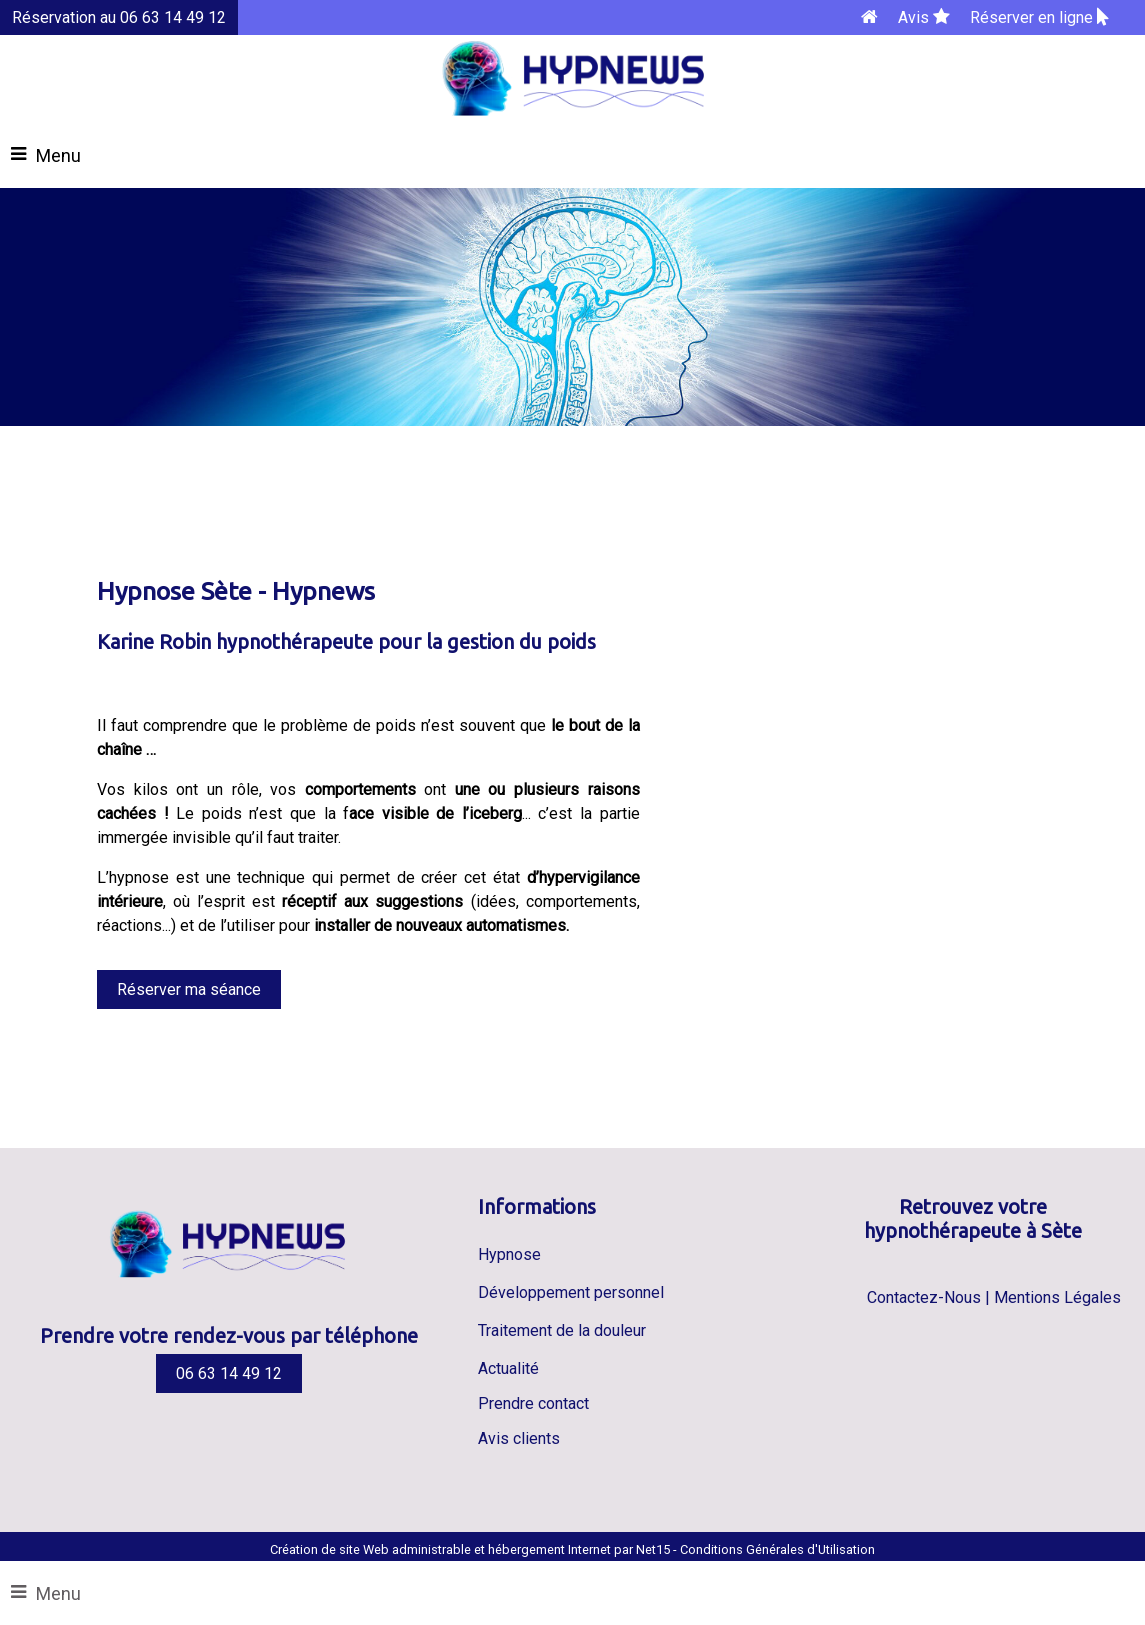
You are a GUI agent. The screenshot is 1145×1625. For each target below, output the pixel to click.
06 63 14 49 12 (229, 1373)
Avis (924, 17)
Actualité (508, 1368)
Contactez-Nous (924, 1297)
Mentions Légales (1057, 1297)
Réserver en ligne (1040, 17)
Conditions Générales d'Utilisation (777, 1549)
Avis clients (519, 1438)
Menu (58, 1593)
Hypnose (509, 1254)
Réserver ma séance (189, 989)
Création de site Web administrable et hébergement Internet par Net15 (470, 1549)
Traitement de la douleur (562, 1330)
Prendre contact (533, 1403)
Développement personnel (571, 1292)
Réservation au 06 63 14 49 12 (119, 17)
